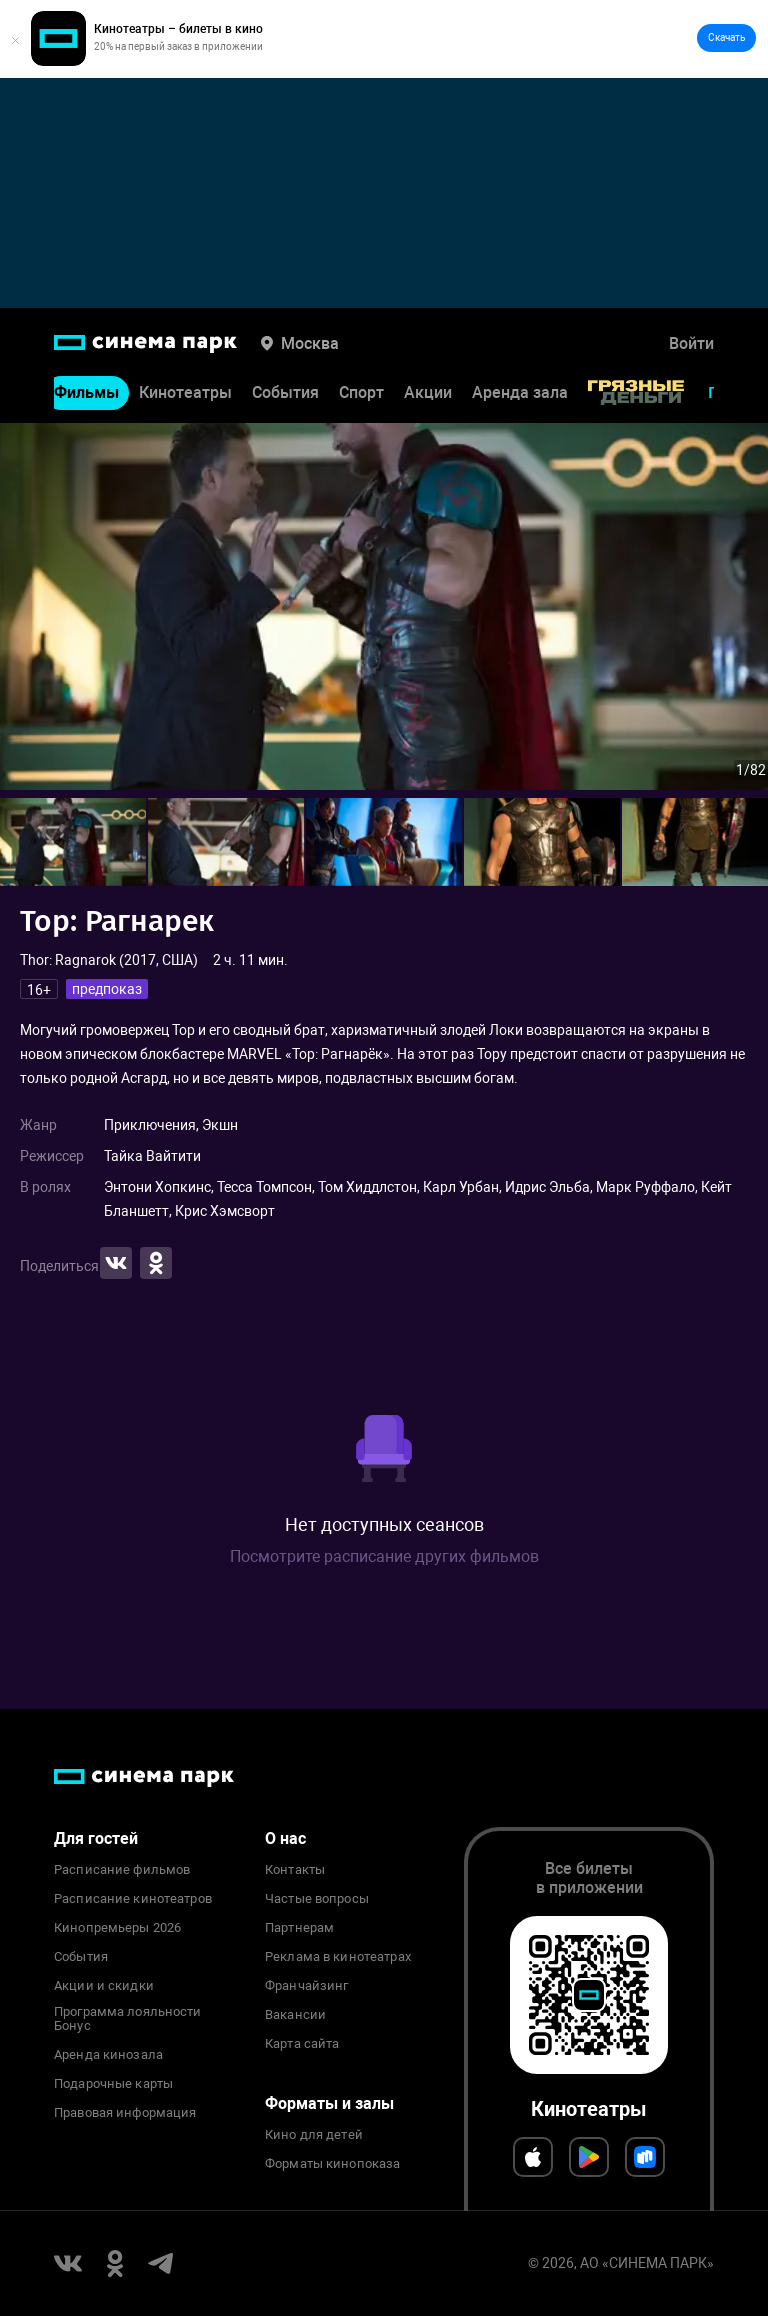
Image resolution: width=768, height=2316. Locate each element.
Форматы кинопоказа (332, 2164)
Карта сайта (302, 2044)
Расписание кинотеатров (133, 1899)
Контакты (295, 1870)
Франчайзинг (306, 1986)
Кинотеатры (185, 393)
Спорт (361, 393)
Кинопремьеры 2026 (117, 1928)
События (285, 393)
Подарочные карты (113, 2084)
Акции (428, 393)
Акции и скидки (104, 1986)
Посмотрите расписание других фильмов (384, 1556)
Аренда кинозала (108, 2055)
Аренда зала (520, 393)
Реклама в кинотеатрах (338, 1957)
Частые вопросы (317, 1899)
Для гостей (96, 1838)
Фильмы (86, 393)
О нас (285, 1838)
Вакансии (295, 2015)
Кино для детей (314, 2135)
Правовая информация (125, 2113)
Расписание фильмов (122, 1870)
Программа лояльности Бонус (128, 2019)
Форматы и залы (329, 2103)
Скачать (726, 37)
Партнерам (299, 1928)
